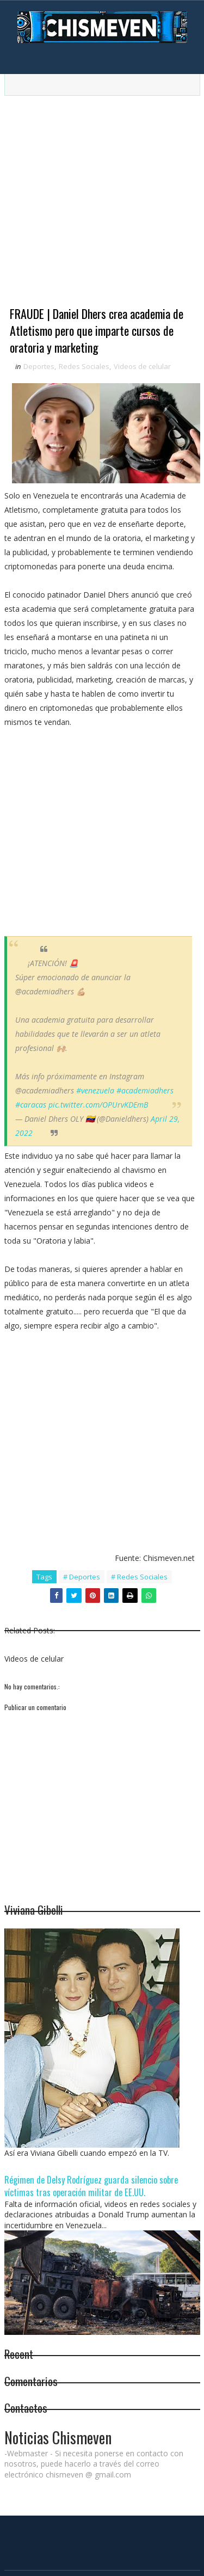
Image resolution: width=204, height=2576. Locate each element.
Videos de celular (142, 366)
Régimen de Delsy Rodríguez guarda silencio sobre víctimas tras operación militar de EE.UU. (91, 2186)
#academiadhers (145, 1090)
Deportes (38, 366)
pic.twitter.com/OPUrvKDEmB (98, 1104)
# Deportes (81, 1577)
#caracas (30, 1104)
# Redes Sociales (139, 1577)
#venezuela (95, 1090)
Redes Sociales (84, 366)
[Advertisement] (102, 203)
